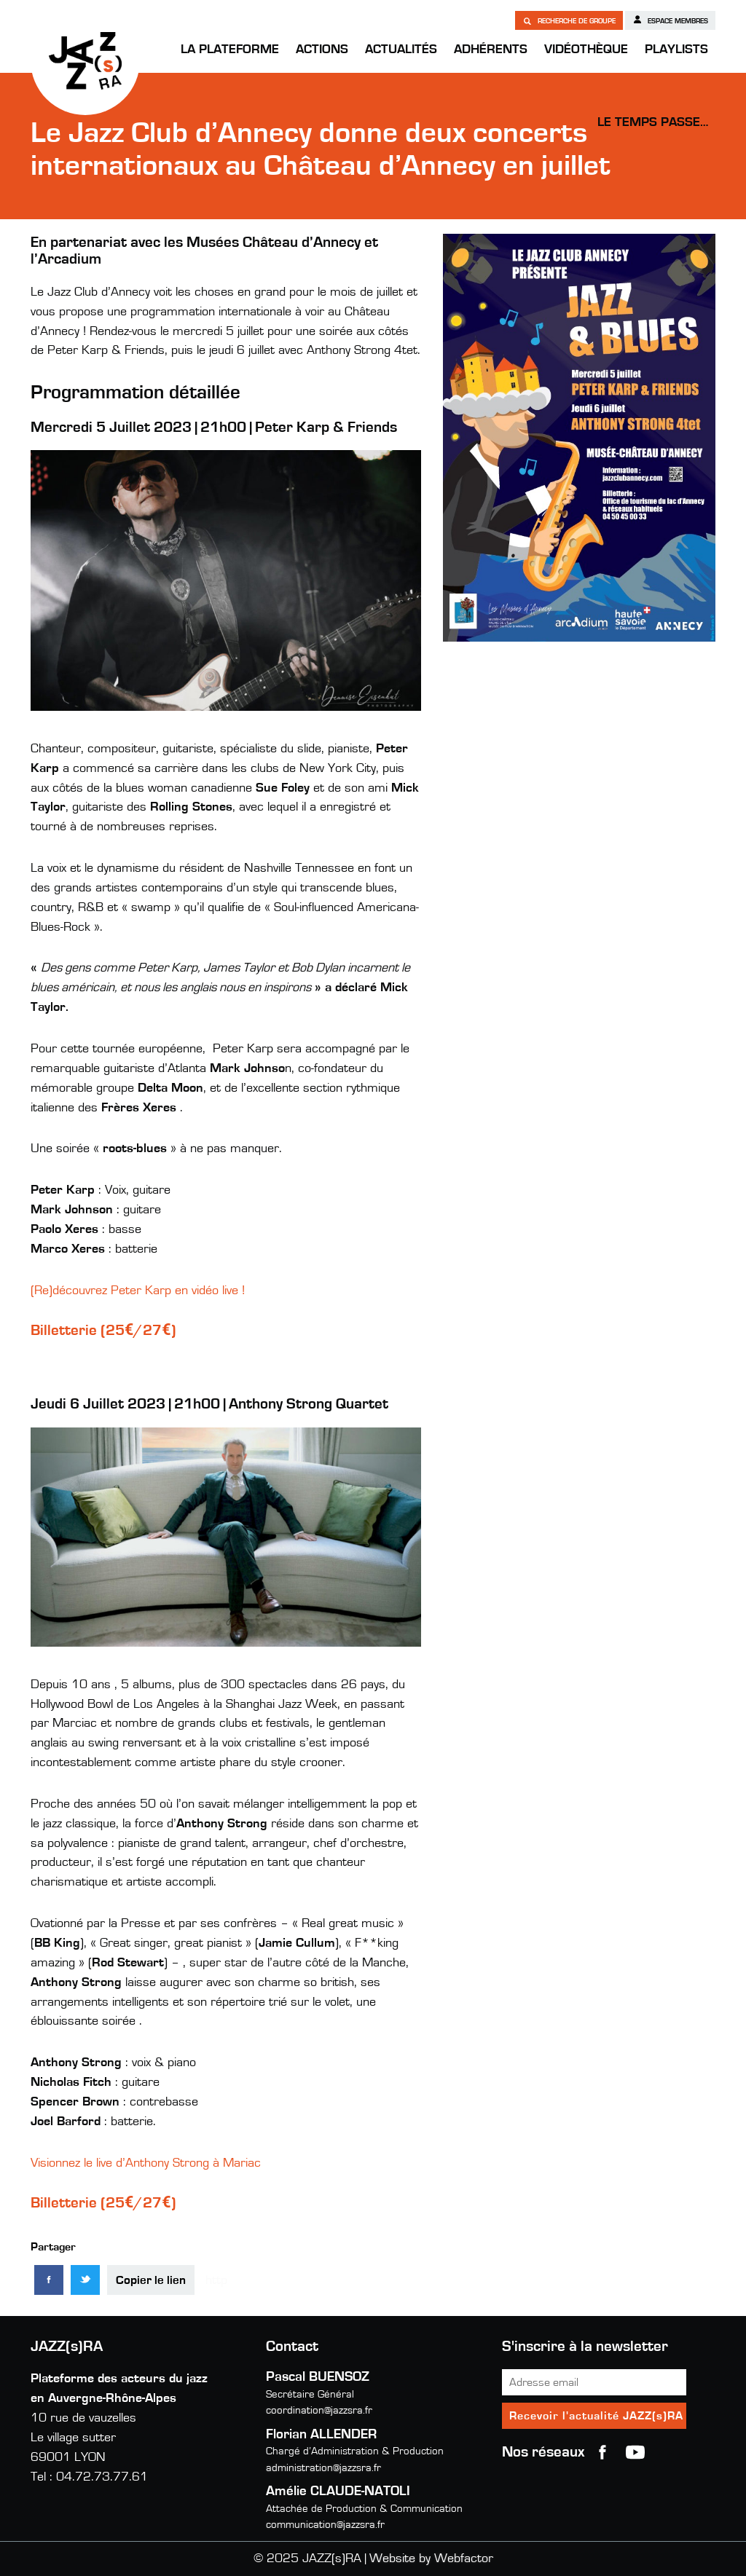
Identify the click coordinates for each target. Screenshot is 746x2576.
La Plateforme (230, 49)
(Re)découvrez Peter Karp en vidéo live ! (138, 1290)
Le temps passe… (652, 122)
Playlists (676, 49)
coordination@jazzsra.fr (319, 2410)
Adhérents (490, 49)
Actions (322, 49)
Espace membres (670, 20)
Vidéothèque (586, 49)
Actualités (401, 49)
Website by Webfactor (431, 2558)
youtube (635, 2452)
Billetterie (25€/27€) (103, 1330)
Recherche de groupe (569, 20)
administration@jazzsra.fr (323, 2467)
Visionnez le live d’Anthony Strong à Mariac (146, 2163)
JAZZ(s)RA (85, 60)
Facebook (602, 2452)
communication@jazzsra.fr (325, 2524)
